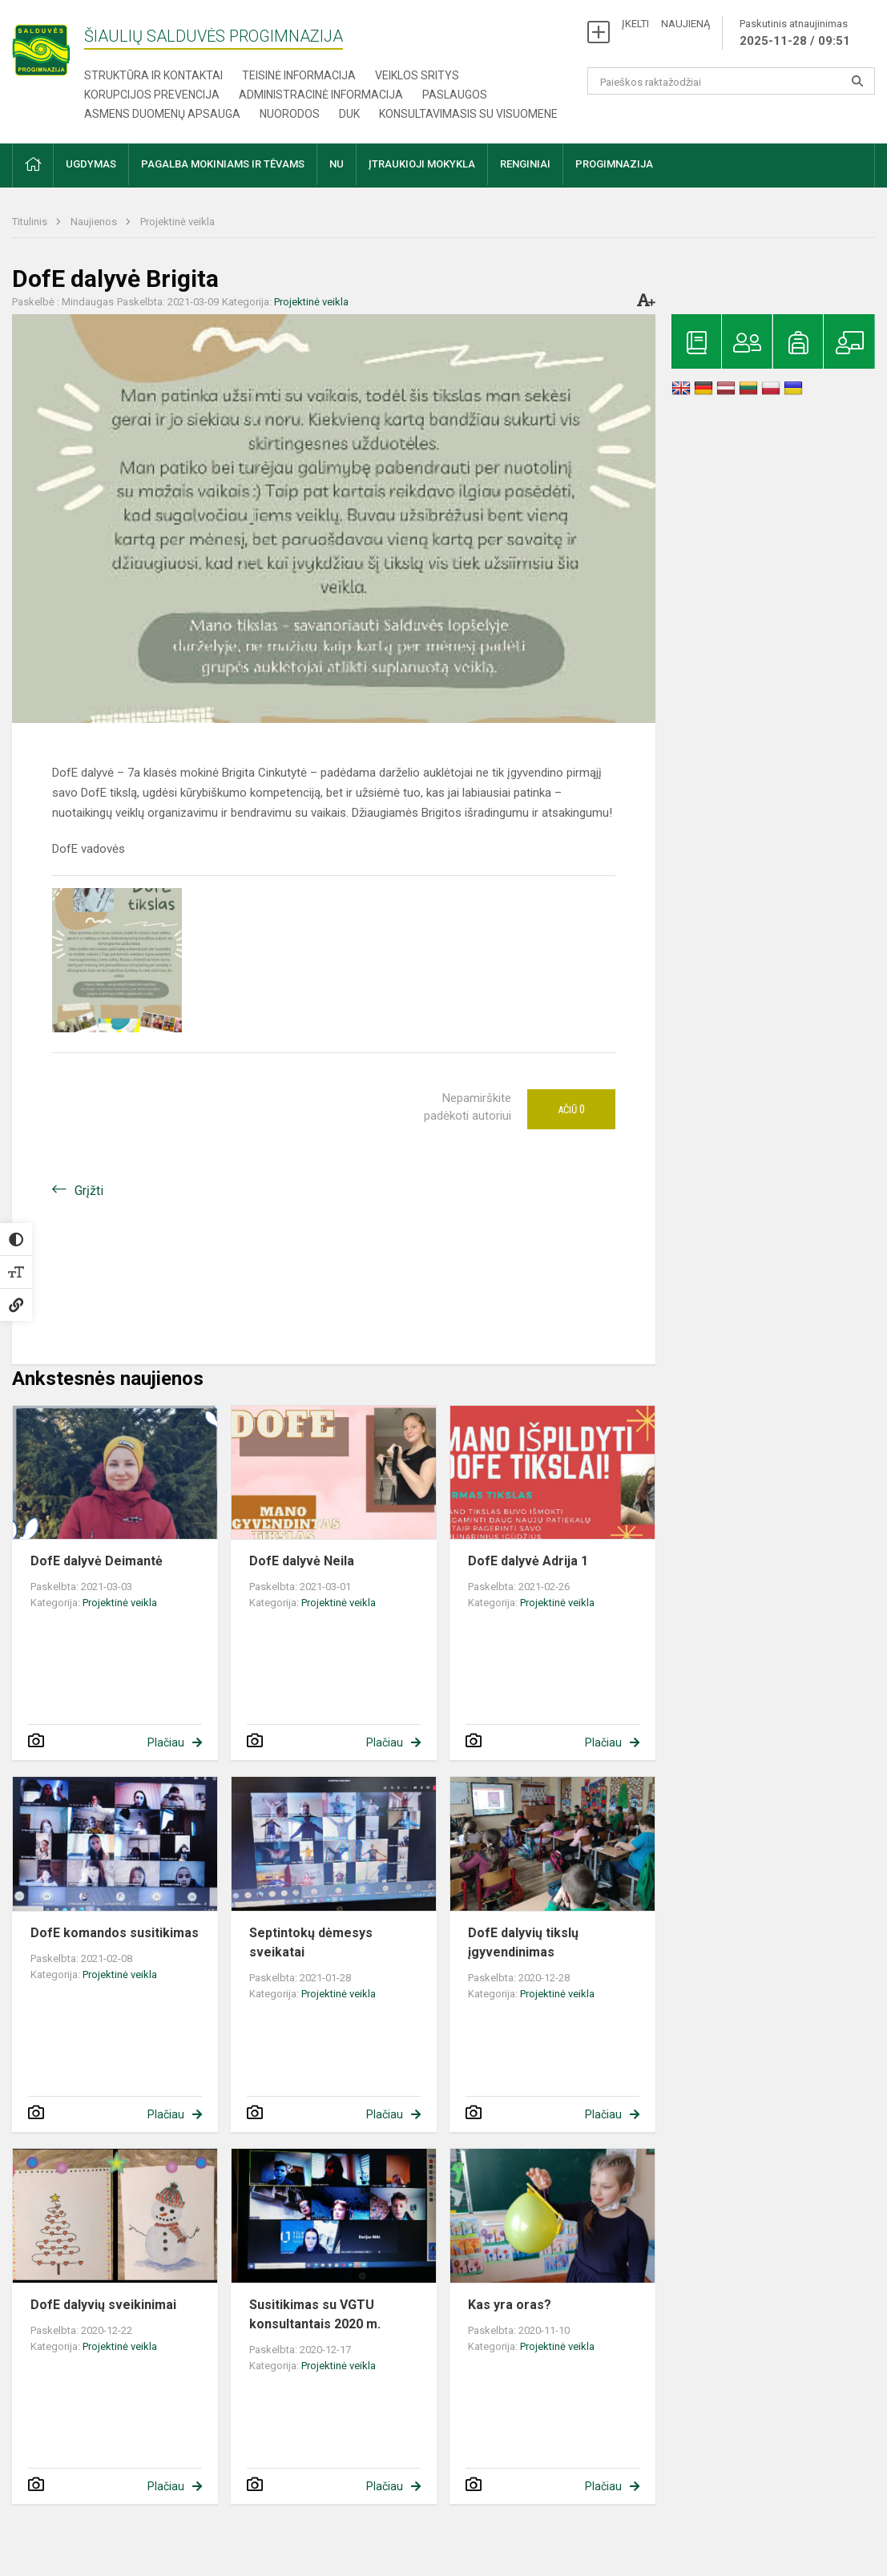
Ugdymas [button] (91, 164)
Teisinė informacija (299, 75)
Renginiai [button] (525, 164)
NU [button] (336, 164)
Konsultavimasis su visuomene (468, 113)
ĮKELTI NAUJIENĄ (666, 24)
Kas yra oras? (509, 2304)
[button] (33, 165)
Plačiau (165, 1742)
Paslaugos (454, 94)
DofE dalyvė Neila (301, 1561)
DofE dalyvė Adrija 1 (528, 1561)
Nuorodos (290, 113)
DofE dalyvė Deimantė (96, 1561)
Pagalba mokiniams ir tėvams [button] (222, 164)
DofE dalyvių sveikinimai (103, 2304)
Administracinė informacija (321, 94)
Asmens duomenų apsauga (162, 113)
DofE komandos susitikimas (114, 1932)
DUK (349, 113)
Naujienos (95, 222)
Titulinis (31, 222)
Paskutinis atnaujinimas (795, 34)
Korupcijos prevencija (152, 94)
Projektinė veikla (177, 222)
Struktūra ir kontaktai (153, 75)
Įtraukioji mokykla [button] (422, 164)
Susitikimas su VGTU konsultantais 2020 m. (315, 2314)
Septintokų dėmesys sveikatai (311, 1942)
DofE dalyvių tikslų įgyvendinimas (523, 1942)
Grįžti (89, 1190)
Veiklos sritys (417, 75)
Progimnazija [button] (614, 164)
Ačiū (571, 1109)
